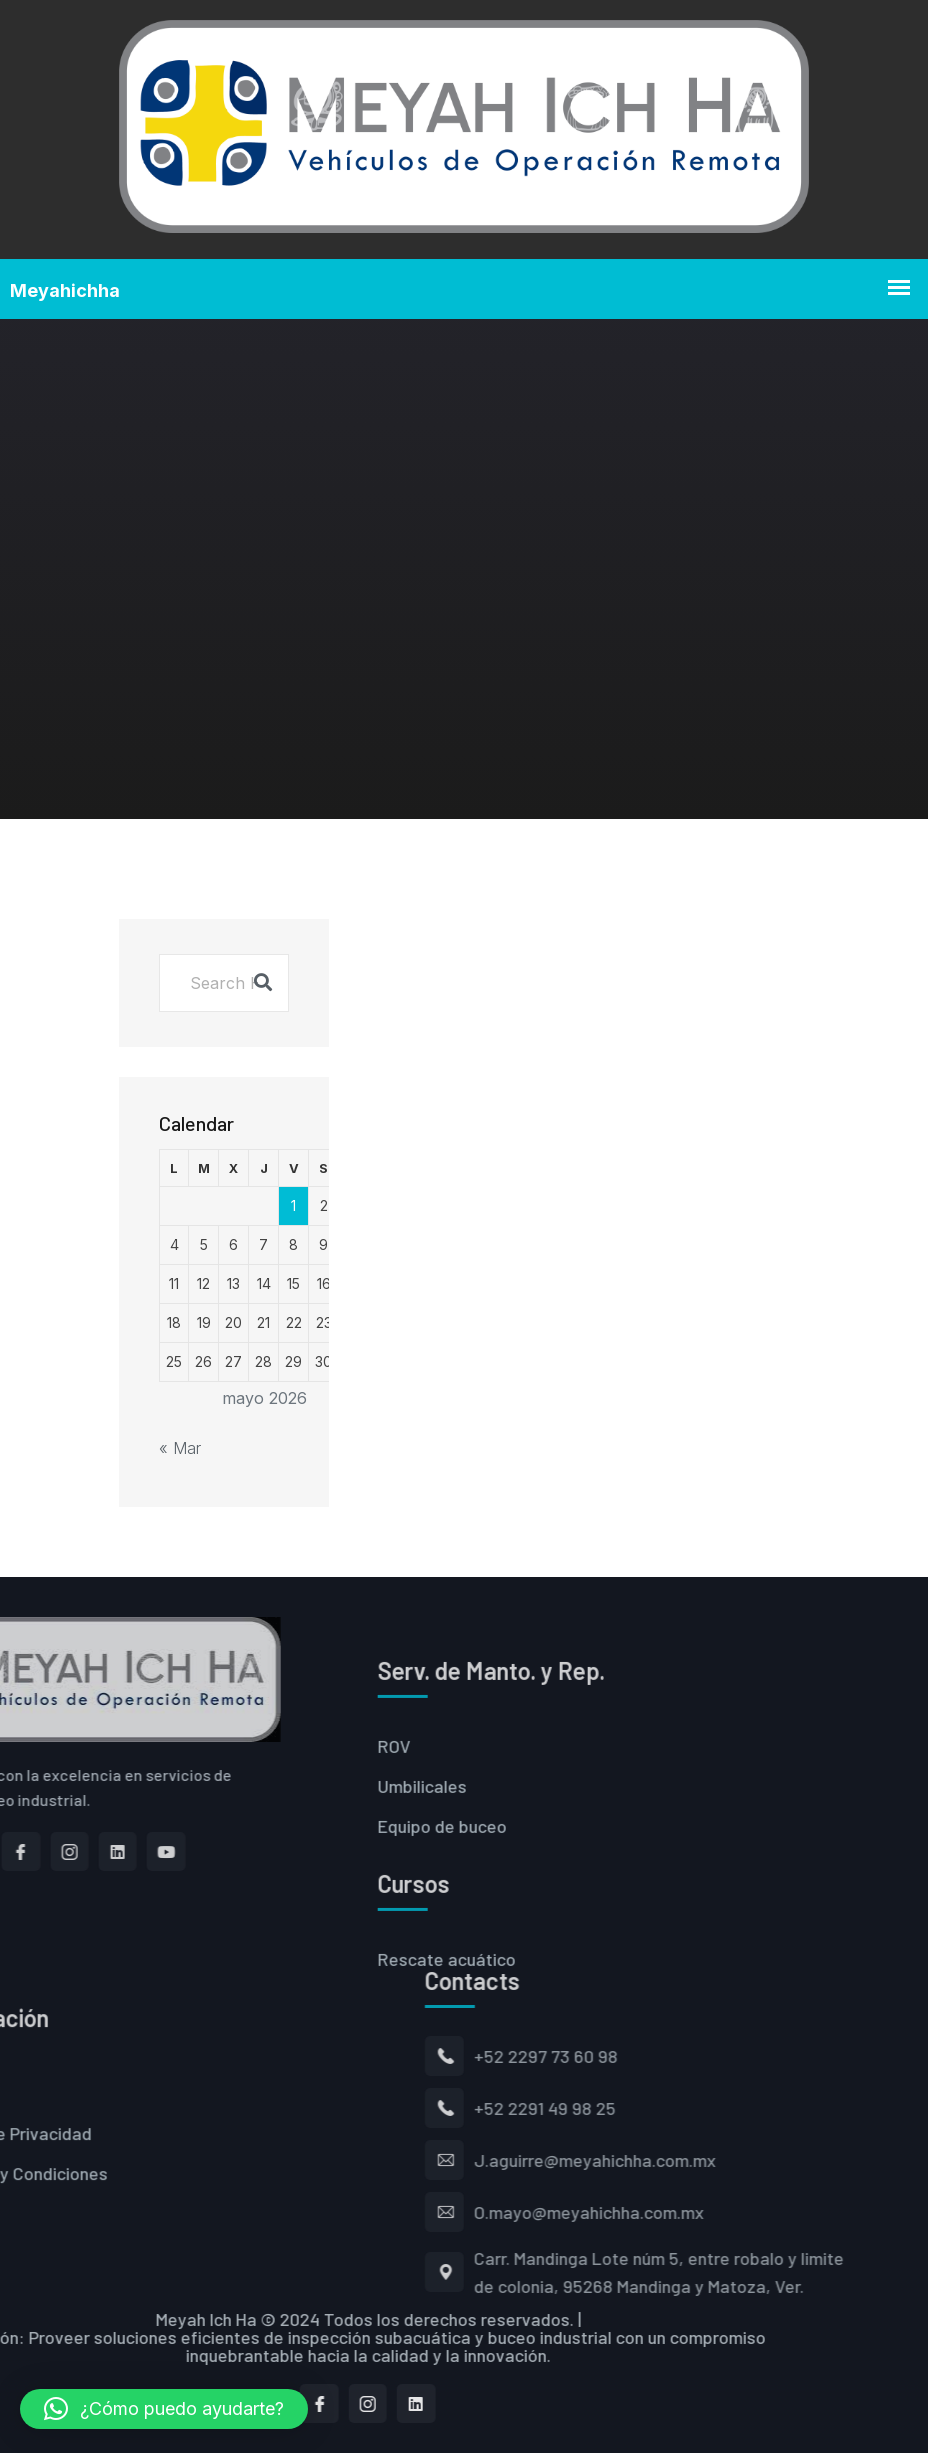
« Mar (180, 1448)
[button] (164, 2409)
